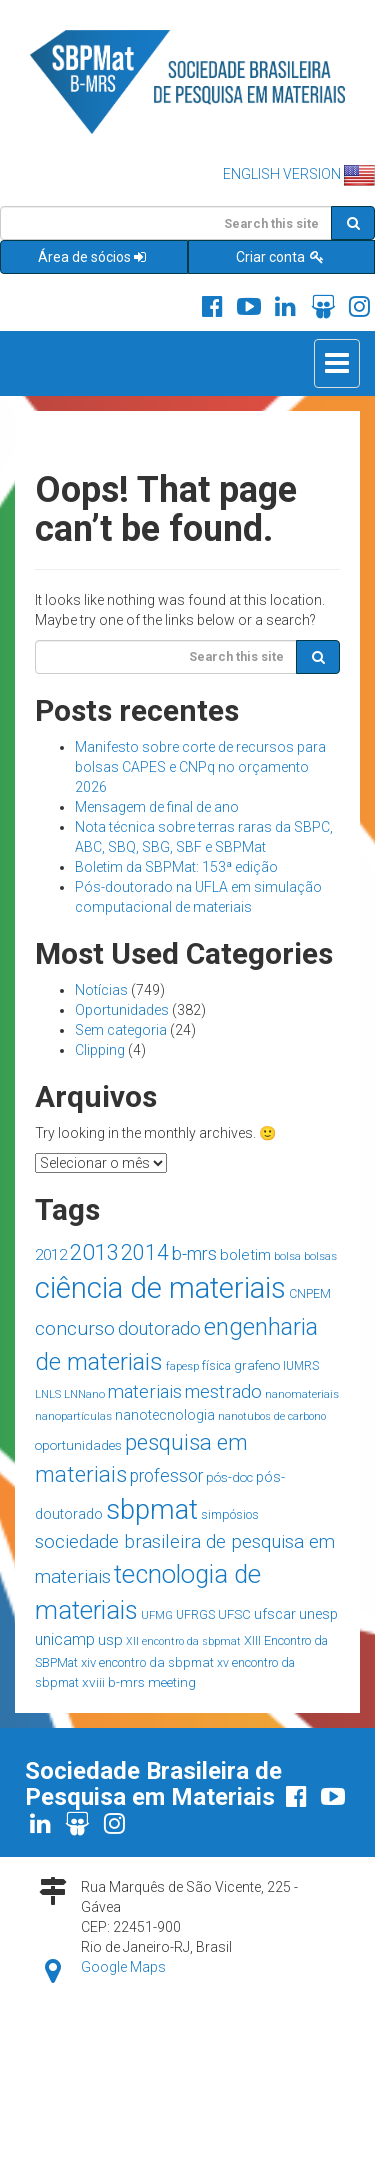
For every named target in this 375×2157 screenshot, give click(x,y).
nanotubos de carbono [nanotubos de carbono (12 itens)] (272, 1416)
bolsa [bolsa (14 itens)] (287, 1256)
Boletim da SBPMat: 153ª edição (176, 867)
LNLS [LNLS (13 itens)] (48, 1394)
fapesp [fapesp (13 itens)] (182, 1366)
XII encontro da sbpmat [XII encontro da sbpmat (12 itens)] (183, 1641)
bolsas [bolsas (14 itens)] (320, 1256)
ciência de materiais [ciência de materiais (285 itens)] (160, 1288)
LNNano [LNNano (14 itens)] (84, 1394)
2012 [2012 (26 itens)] (51, 1255)
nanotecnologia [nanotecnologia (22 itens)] (165, 1415)
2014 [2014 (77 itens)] (145, 1252)
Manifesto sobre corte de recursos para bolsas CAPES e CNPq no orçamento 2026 (200, 767)
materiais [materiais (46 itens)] (145, 1391)
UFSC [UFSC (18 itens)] (234, 1614)
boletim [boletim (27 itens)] (245, 1255)
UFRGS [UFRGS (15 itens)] (195, 1615)
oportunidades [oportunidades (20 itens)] (78, 1445)
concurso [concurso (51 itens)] (75, 1328)
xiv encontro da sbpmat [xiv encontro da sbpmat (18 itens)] (147, 1662)
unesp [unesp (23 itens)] (318, 1614)
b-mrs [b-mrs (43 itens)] (194, 1253)
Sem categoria (121, 1030)
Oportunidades (122, 1010)
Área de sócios (93, 257)
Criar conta (281, 257)
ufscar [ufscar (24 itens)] (275, 1614)
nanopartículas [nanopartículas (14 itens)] (73, 1416)
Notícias (101, 990)
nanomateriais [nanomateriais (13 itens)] (302, 1394)
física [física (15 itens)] (216, 1366)
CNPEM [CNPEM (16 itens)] (310, 1294)
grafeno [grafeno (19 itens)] (257, 1365)
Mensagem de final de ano (157, 807)
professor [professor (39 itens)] (166, 1476)
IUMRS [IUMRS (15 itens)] (301, 1366)
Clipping (100, 1050)
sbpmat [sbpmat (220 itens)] (152, 1509)
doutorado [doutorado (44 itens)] (159, 1328)
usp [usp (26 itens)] (110, 1640)
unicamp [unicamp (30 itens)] (65, 1639)
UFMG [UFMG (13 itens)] (157, 1615)
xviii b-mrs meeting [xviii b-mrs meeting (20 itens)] (139, 1682)
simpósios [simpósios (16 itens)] (230, 1515)
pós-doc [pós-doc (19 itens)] (229, 1477)
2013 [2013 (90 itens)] (94, 1252)
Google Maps (123, 1967)
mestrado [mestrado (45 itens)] (223, 1391)
